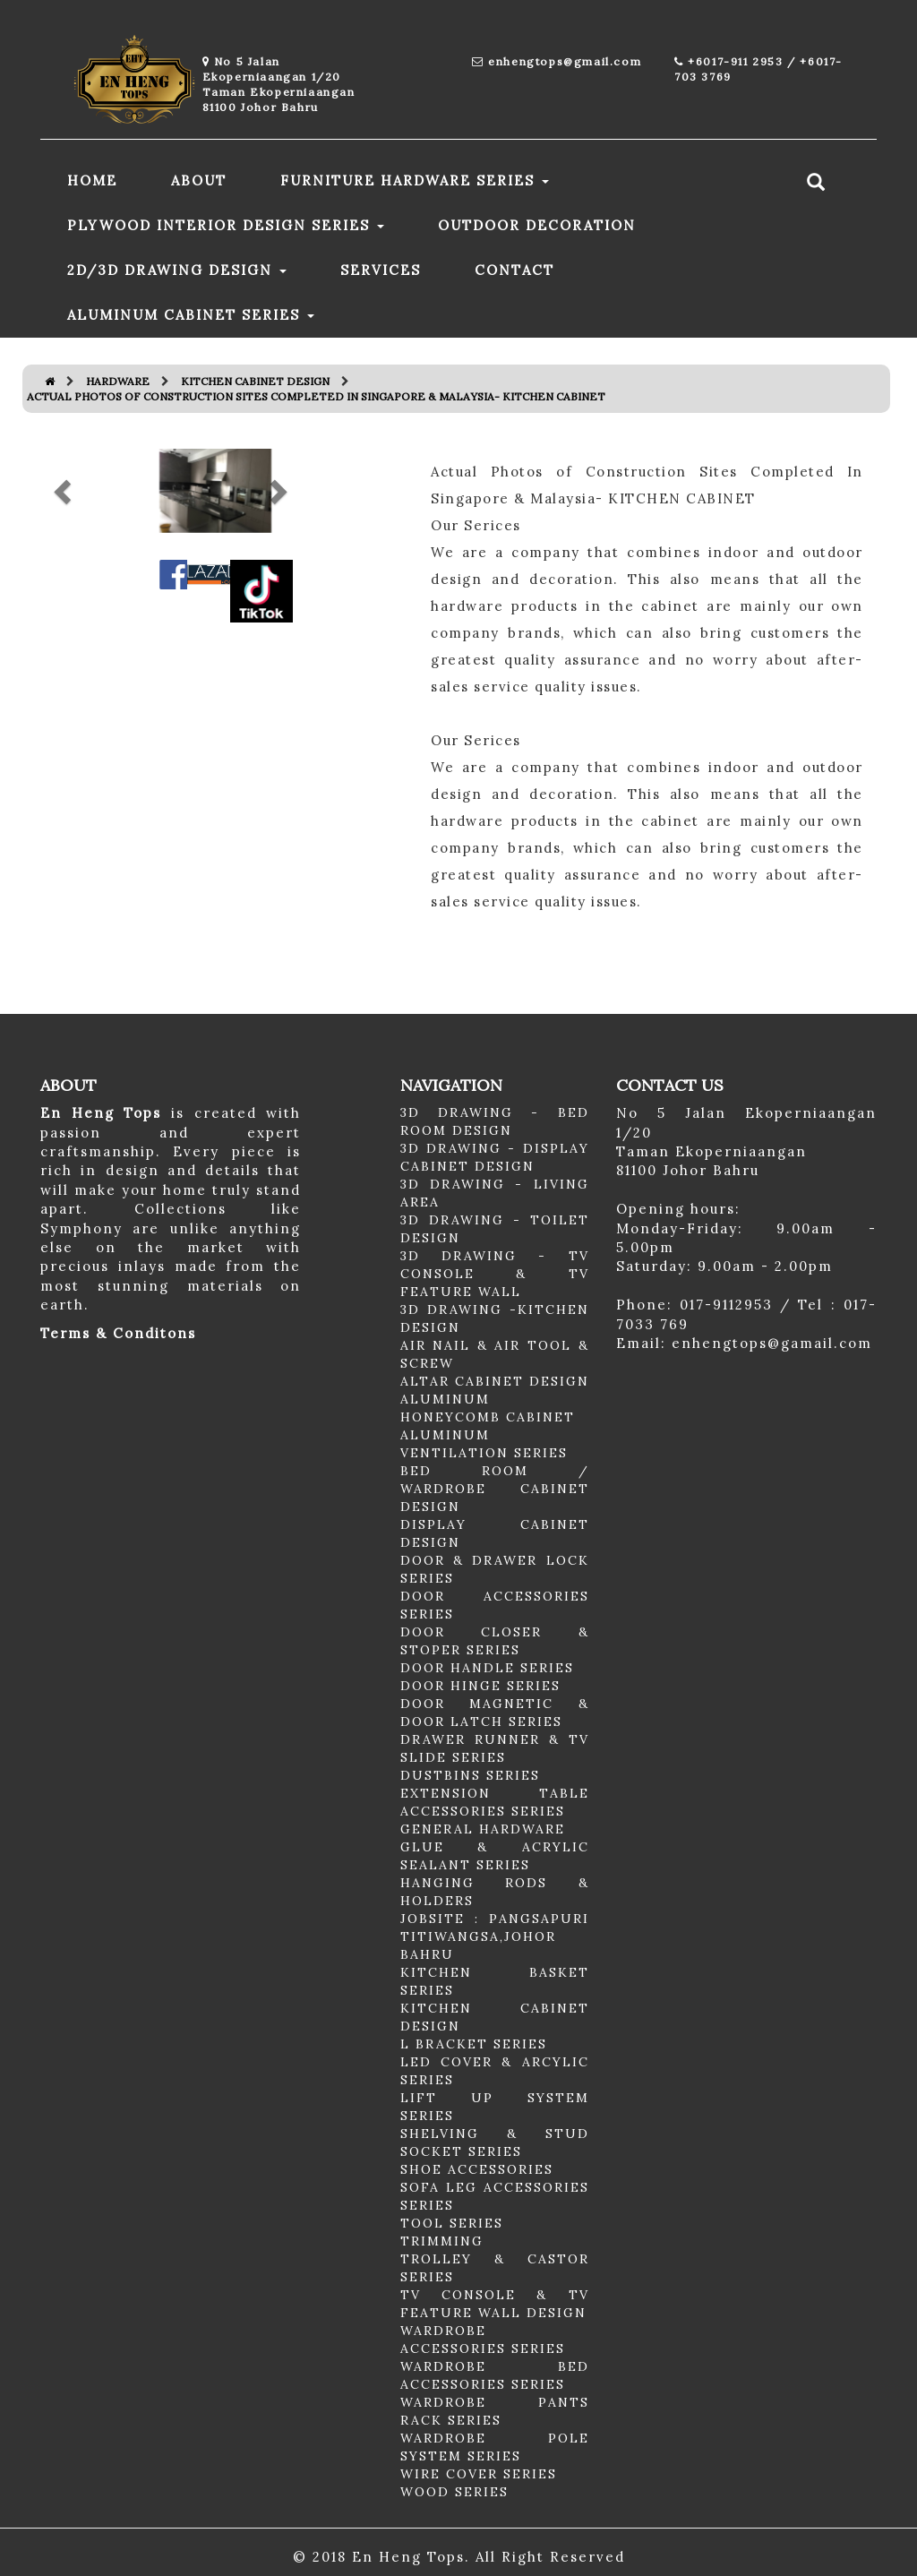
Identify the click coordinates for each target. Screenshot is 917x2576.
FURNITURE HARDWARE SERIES (414, 180)
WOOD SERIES (454, 2492)
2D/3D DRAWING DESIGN (177, 270)
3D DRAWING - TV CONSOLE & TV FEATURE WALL (494, 1274)
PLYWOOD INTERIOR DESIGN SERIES (225, 225)
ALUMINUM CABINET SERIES (190, 314)
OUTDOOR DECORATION (537, 225)
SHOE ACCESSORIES (476, 2169)
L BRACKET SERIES (473, 2044)
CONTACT (514, 270)
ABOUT (199, 180)
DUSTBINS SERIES (470, 1775)
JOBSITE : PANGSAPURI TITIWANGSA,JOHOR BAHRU (494, 1936)
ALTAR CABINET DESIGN (494, 1381)
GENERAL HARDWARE (482, 1829)
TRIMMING (442, 2241)
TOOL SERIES (451, 2223)
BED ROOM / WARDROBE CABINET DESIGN (494, 1489)
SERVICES (380, 270)
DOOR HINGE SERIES (480, 1686)
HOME (92, 180)
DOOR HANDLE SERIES (487, 1668)
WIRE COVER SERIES (478, 2474)
